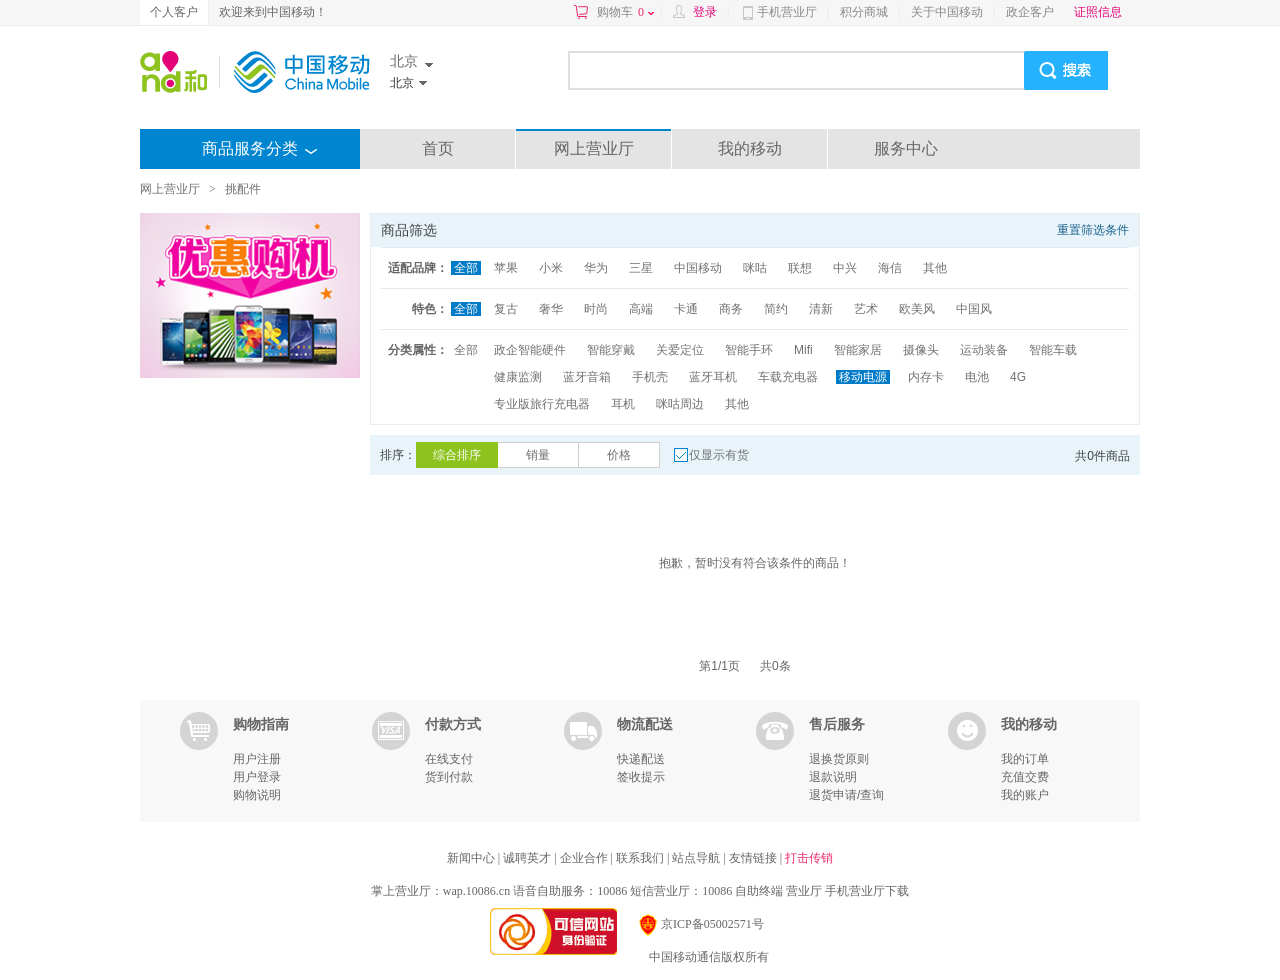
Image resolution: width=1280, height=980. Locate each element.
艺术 (866, 309)
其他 (935, 268)
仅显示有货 (719, 455)
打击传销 (809, 858)
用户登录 (257, 777)
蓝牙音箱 (587, 377)
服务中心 (906, 148)
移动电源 (863, 377)
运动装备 (984, 350)
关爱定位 (680, 350)
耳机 (623, 404)
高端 (641, 309)
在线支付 (449, 759)
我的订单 (1025, 759)
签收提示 (641, 777)
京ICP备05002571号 (700, 924)
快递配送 (641, 759)
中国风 (974, 309)
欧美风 (917, 309)
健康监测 (518, 377)
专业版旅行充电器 (542, 404)
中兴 (845, 268)
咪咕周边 (680, 404)
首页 (438, 148)
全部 (466, 268)
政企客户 (1030, 12)
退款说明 (833, 777)
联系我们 (641, 858)
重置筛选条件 (1093, 230)
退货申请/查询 (846, 795)
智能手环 (749, 350)
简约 (776, 309)
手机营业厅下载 (867, 891)
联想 (800, 268)
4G (1018, 377)
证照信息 (1098, 12)
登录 (705, 12)
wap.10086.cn (476, 891)
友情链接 (754, 858)
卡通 (686, 309)
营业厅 (804, 891)
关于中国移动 (947, 12)
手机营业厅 (787, 12)
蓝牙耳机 (713, 377)
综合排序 (457, 455)
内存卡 (926, 377)
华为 (596, 268)
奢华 (551, 309)
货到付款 (449, 777)
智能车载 (1053, 350)
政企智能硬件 (530, 350)
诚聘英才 (528, 858)
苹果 (506, 268)
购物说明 (257, 795)
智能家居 (858, 350)
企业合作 (585, 858)
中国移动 (698, 268)
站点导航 (697, 858)
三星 (641, 268)
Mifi (803, 350)
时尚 (596, 309)
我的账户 (1025, 795)
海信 (890, 268)
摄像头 (921, 350)
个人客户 (174, 12)
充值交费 (1025, 777)
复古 (506, 309)
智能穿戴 (611, 350)
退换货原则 (839, 759)
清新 (821, 309)
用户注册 (257, 759)
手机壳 (650, 377)
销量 (538, 455)
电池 (977, 377)
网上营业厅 (594, 148)
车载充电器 (788, 377)
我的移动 (750, 148)
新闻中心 (472, 858)
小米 (551, 268)
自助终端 (759, 891)
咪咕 (755, 268)
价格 (619, 455)
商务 (731, 309)
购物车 (625, 12)
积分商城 (864, 12)
